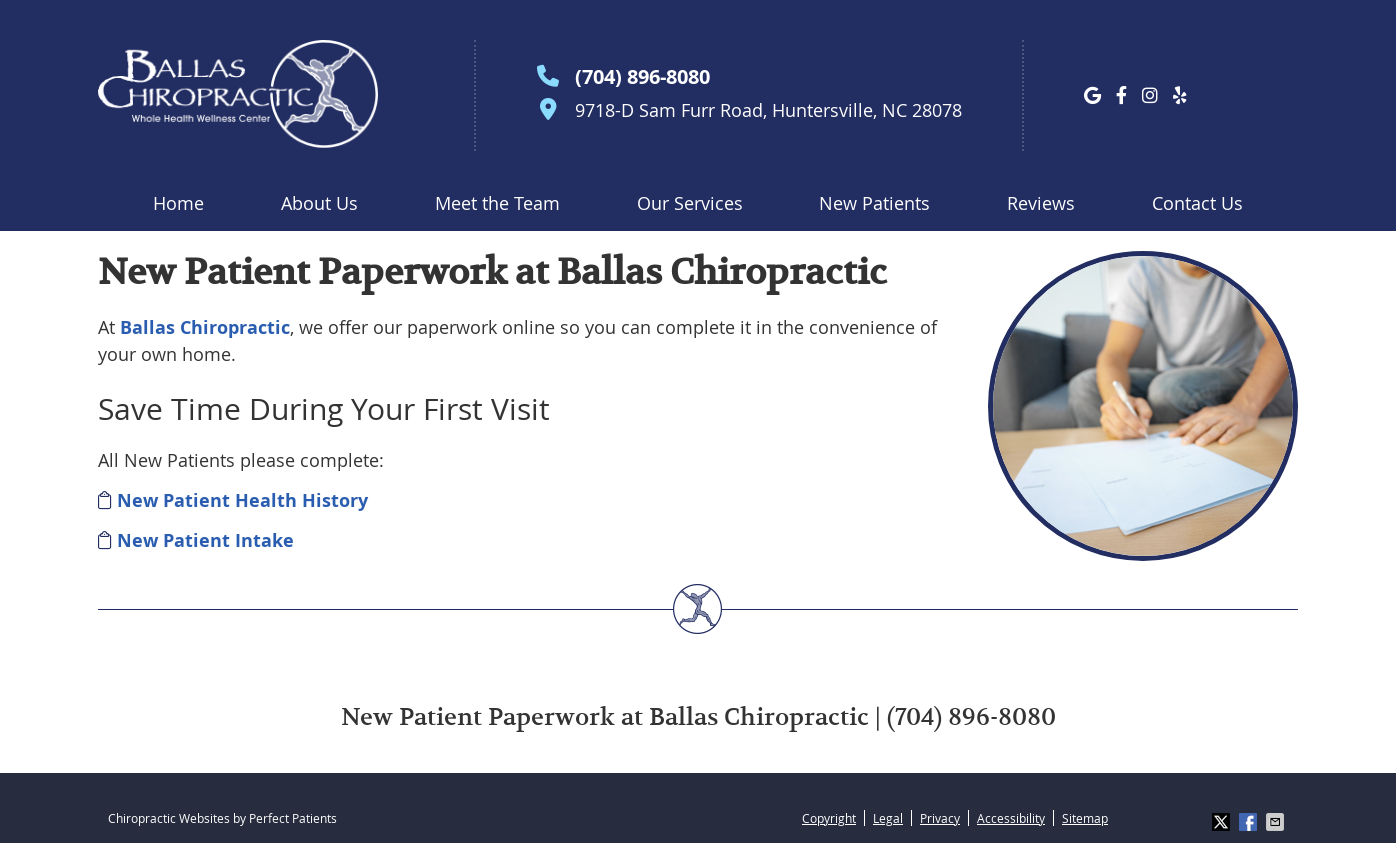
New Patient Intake (205, 540)
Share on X (1223, 822)
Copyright (829, 818)
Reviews (1041, 203)
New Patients (874, 203)
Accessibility (1011, 818)
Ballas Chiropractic (205, 327)
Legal (888, 818)
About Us (319, 203)
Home (178, 203)
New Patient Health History (242, 500)
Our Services (690, 203)
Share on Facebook (1250, 822)
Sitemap (1085, 818)
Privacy (940, 818)
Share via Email (1277, 822)
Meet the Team (497, 203)
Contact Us (1197, 203)
